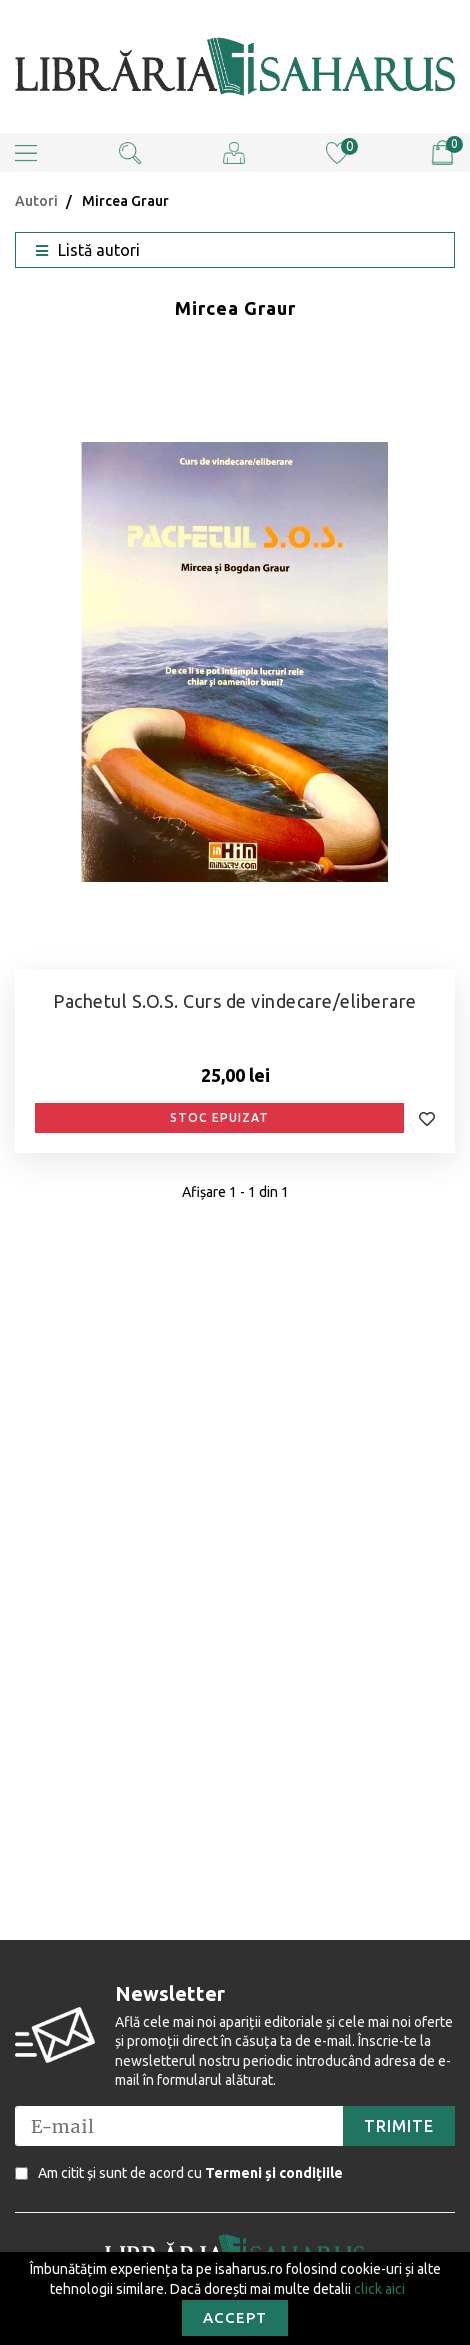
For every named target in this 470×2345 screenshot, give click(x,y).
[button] (26, 152)
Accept (235, 2317)
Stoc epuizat (219, 1117)
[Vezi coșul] (442, 152)
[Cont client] (234, 151)
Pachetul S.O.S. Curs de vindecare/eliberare (235, 1001)
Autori (36, 201)
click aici (379, 2289)
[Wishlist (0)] (337, 151)
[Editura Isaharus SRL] (235, 66)
